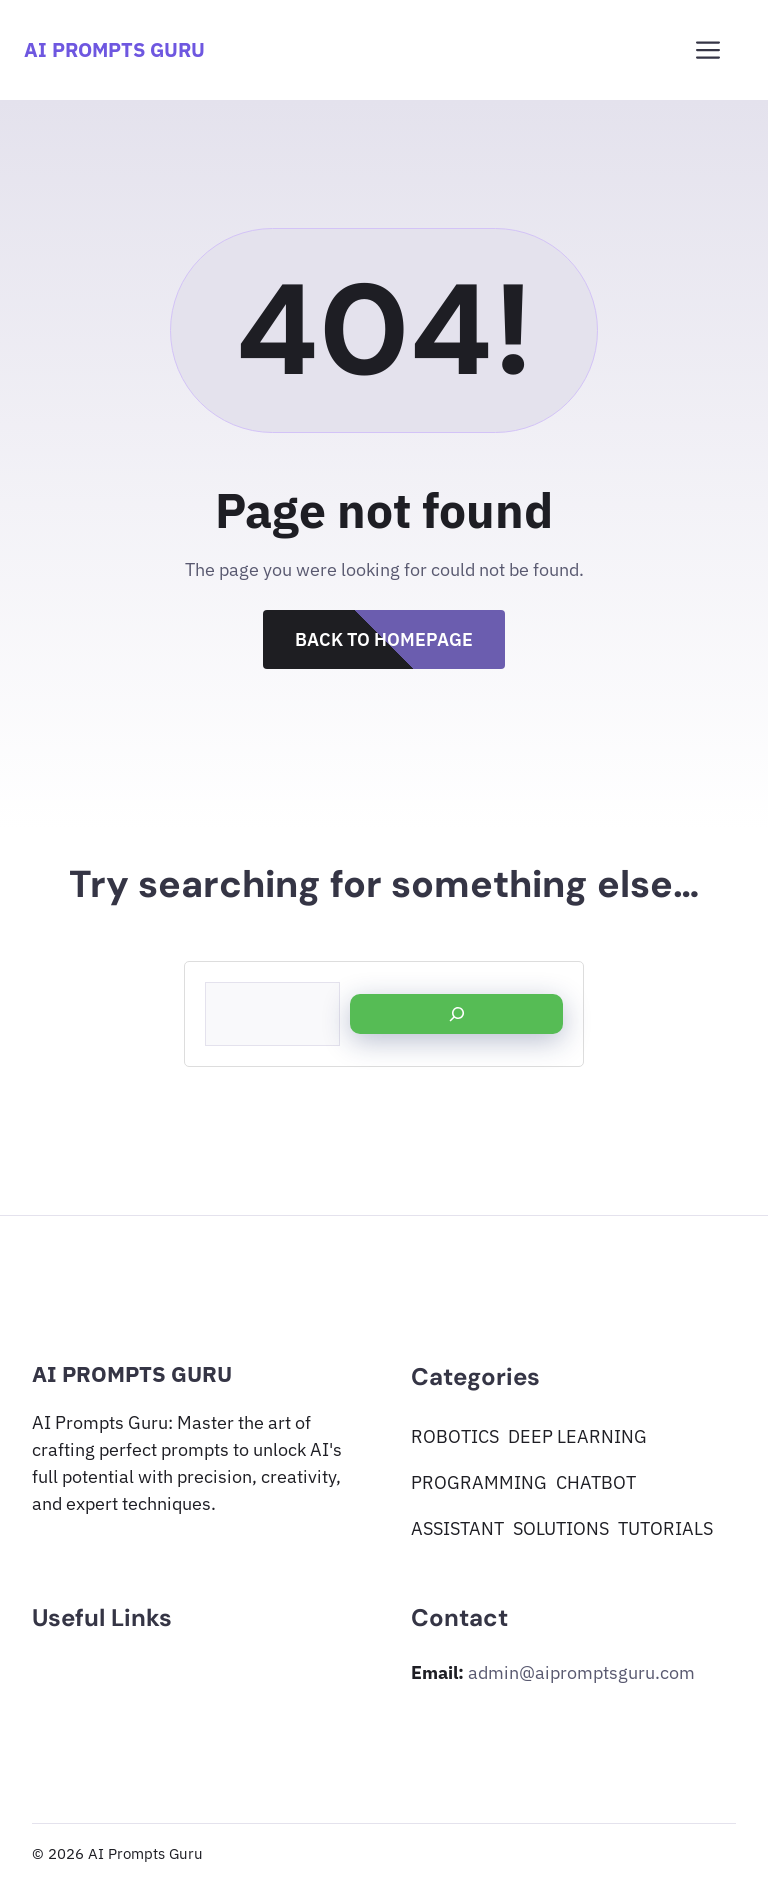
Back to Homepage (384, 639)
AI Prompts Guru (114, 49)
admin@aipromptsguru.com (581, 1672)
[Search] (456, 1014)
